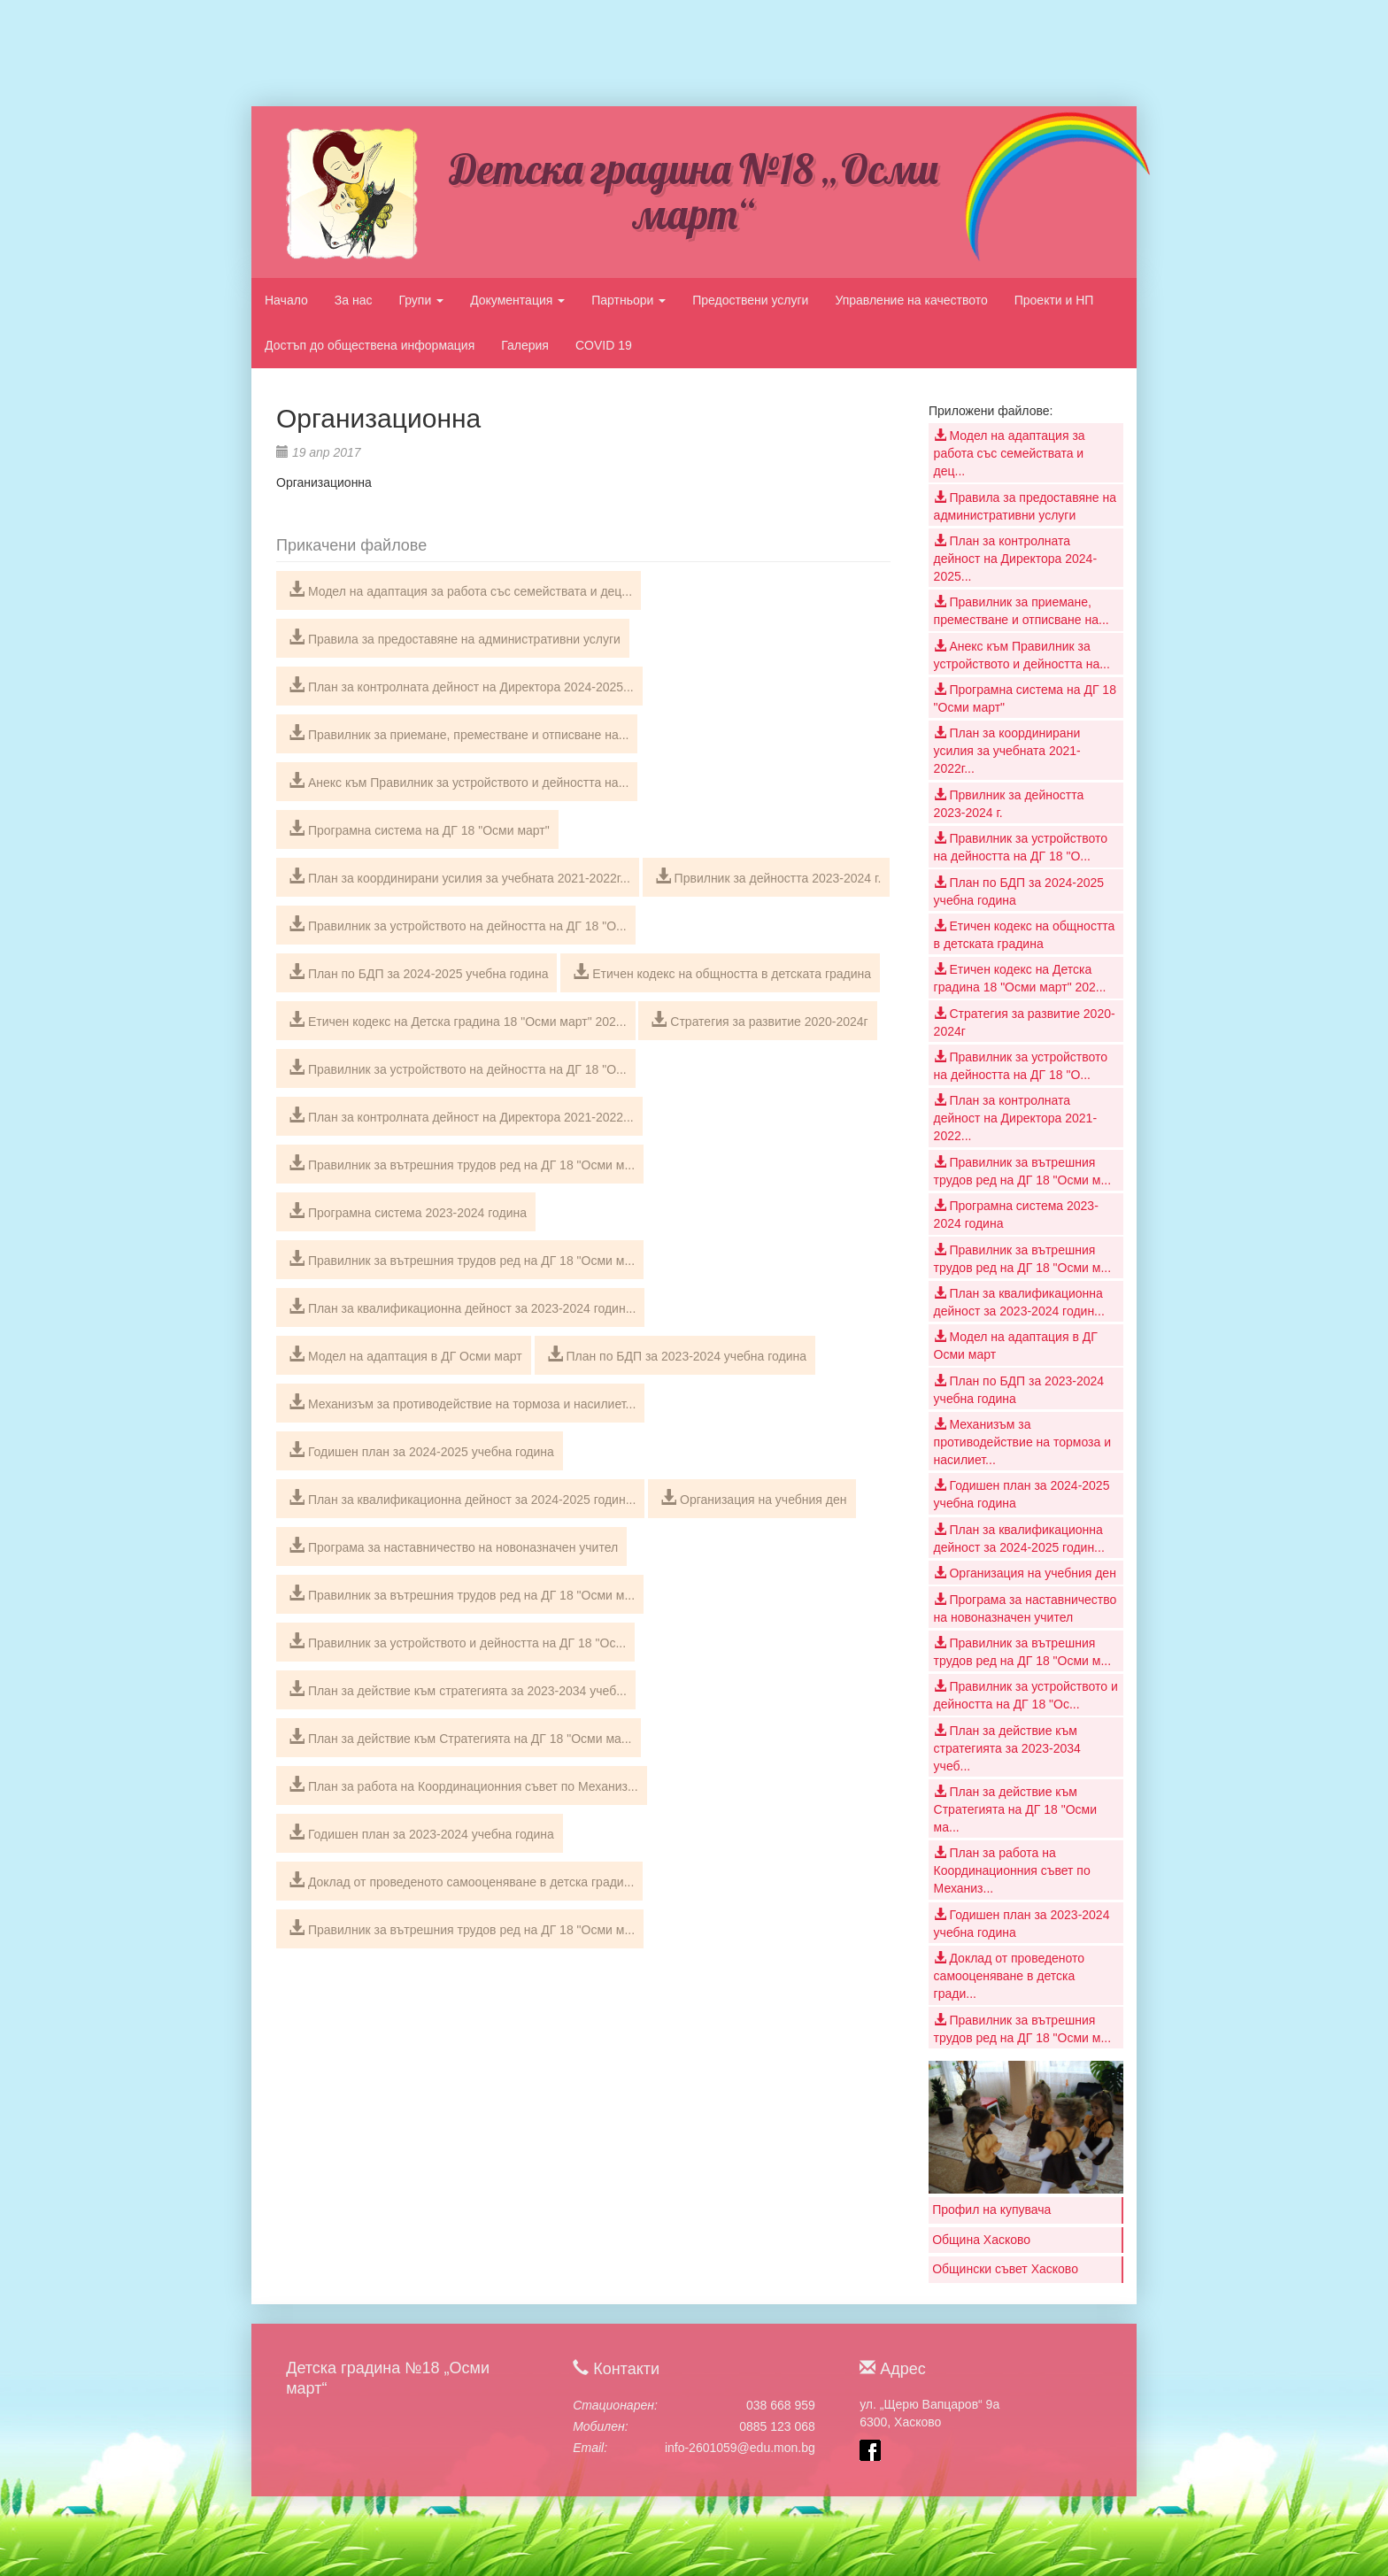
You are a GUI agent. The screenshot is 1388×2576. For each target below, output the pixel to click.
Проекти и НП (1054, 300)
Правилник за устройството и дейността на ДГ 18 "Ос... (457, 1641)
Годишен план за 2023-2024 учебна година (421, 1832)
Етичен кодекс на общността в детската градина (722, 972)
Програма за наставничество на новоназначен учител (453, 1545)
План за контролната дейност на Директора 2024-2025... (461, 685)
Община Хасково (981, 2240)
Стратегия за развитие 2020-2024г (759, 1020)
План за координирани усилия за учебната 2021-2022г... (459, 876)
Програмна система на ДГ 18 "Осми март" (419, 828)
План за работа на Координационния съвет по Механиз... (463, 1784)
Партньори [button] (628, 300)
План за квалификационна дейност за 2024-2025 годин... (462, 1498)
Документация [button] (517, 300)
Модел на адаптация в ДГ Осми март (405, 1354)
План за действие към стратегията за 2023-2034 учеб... (458, 1689)
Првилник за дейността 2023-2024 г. (768, 876)
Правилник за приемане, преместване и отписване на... (458, 733)
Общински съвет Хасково (1005, 2269)
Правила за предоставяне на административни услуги (455, 637)
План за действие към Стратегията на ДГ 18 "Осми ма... (460, 1737)
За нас (354, 300)
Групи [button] (420, 300)
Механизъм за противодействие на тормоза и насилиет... (462, 1402)
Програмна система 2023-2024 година (408, 1211)
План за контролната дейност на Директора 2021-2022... (461, 1115)
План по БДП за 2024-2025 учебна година (418, 972)
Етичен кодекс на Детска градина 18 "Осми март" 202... (458, 1020)
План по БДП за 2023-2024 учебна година (676, 1354)
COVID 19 (603, 345)
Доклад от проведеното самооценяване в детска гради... (461, 1880)
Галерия (525, 345)
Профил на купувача (991, 2209)
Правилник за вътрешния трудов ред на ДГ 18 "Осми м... (462, 1163)
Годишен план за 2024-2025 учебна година (421, 1450)
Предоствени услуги (750, 300)
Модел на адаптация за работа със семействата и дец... (460, 589)
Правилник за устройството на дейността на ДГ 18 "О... (458, 924)
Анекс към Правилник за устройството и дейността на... (458, 781)
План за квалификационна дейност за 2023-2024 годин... (462, 1306)
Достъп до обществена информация (369, 345)
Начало (286, 300)
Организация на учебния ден (753, 1498)
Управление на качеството (911, 300)
